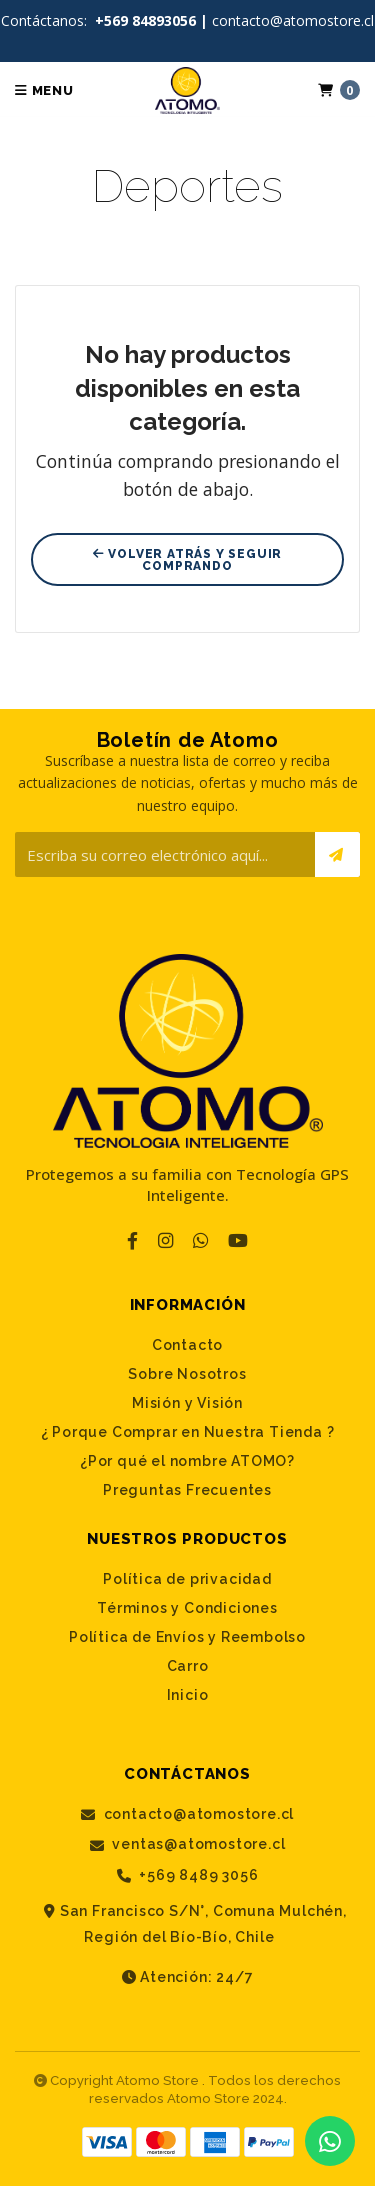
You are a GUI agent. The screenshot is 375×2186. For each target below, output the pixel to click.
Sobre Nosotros (187, 1374)
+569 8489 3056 (188, 1875)
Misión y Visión (187, 1403)
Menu (44, 90)
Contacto (187, 1345)
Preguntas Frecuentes (187, 1490)
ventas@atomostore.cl (188, 1844)
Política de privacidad (187, 1579)
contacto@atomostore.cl (187, 1814)
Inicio (188, 1695)
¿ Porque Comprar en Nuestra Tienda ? (188, 1432)
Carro (188, 1666)
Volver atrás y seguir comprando (187, 560)
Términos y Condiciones (187, 1608)
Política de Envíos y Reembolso (187, 1637)
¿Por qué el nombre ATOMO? (187, 1461)
